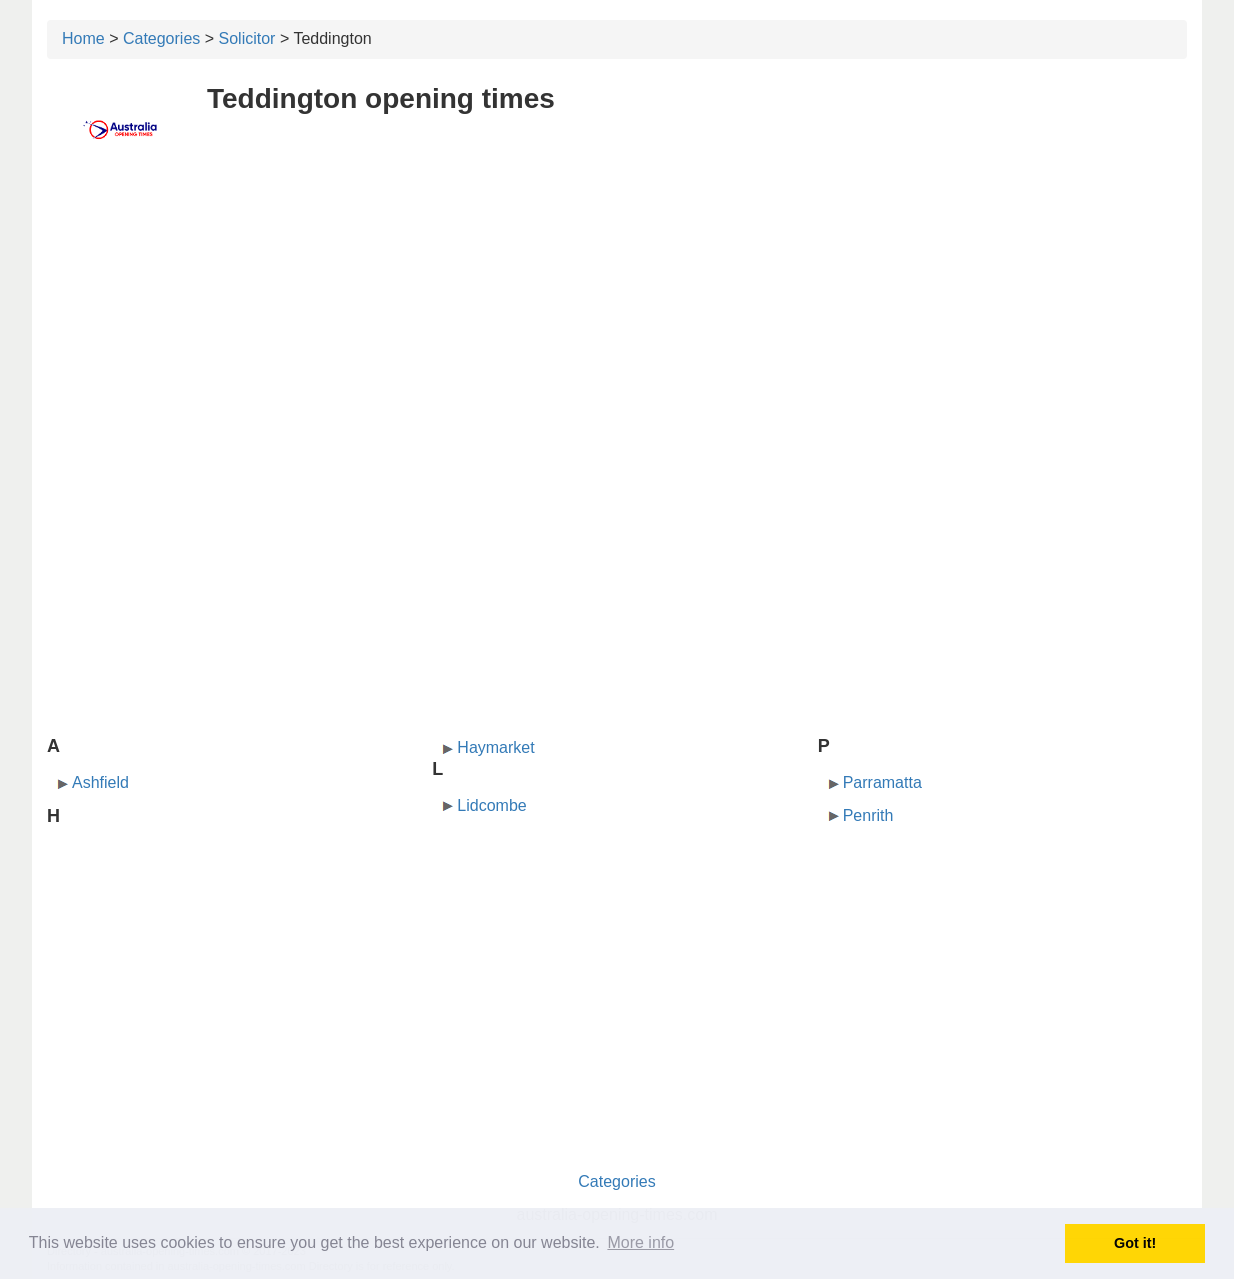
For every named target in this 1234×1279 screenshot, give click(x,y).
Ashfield (100, 782)
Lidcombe (491, 805)
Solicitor (247, 38)
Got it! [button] (1135, 1243)
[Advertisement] (617, 317)
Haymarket (495, 747)
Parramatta (882, 782)
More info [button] (640, 1242)
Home (83, 38)
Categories (161, 38)
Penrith (868, 815)
